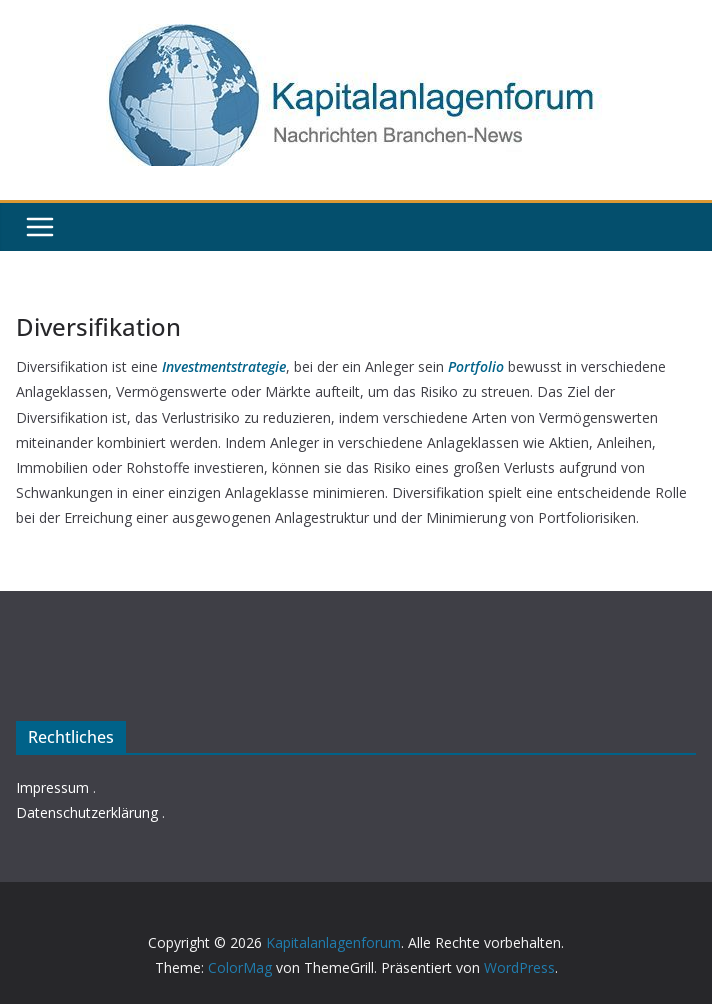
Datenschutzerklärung (87, 812)
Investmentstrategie (224, 366)
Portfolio (476, 366)
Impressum (52, 787)
